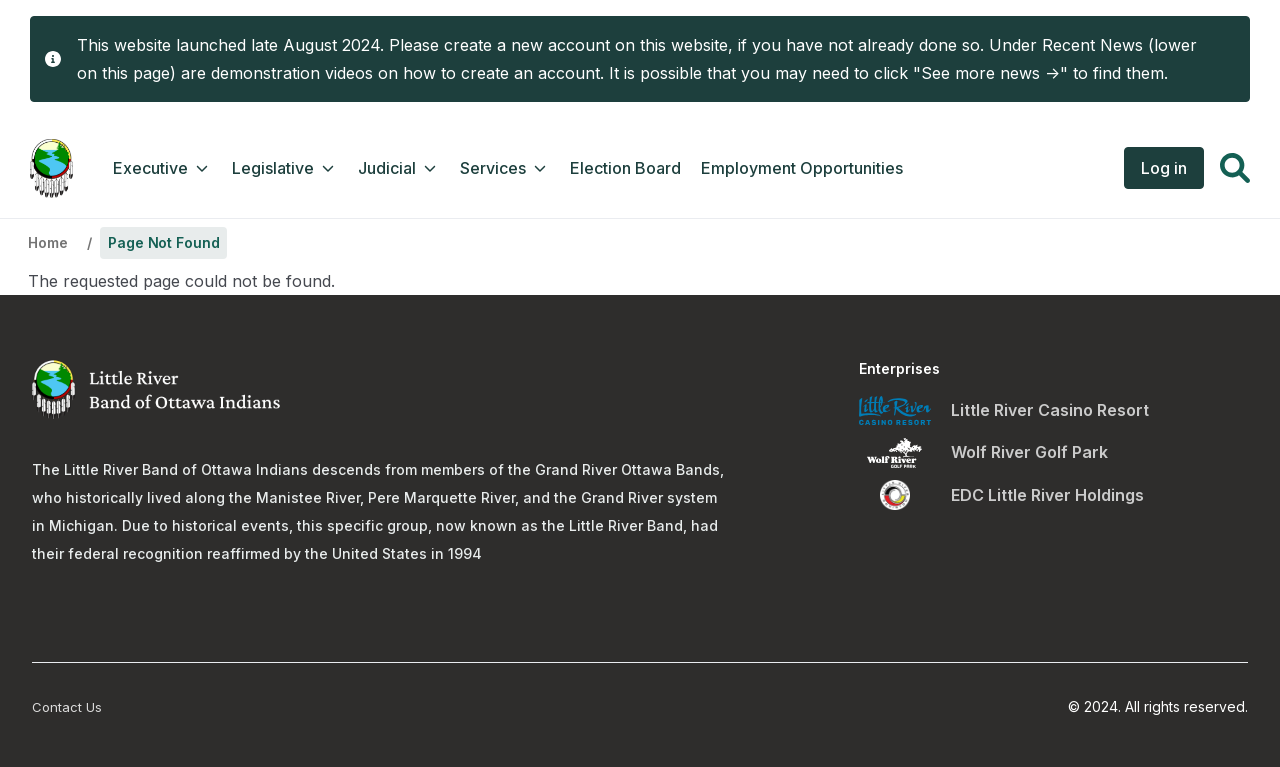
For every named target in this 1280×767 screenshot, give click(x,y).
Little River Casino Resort (1050, 410)
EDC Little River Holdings (1047, 495)
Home (47, 242)
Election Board (625, 168)
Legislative (285, 168)
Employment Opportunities (802, 168)
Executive (162, 168)
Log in (1164, 168)
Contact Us (67, 707)
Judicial (399, 168)
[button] (1235, 171)
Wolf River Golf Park (1029, 452)
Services (505, 168)
